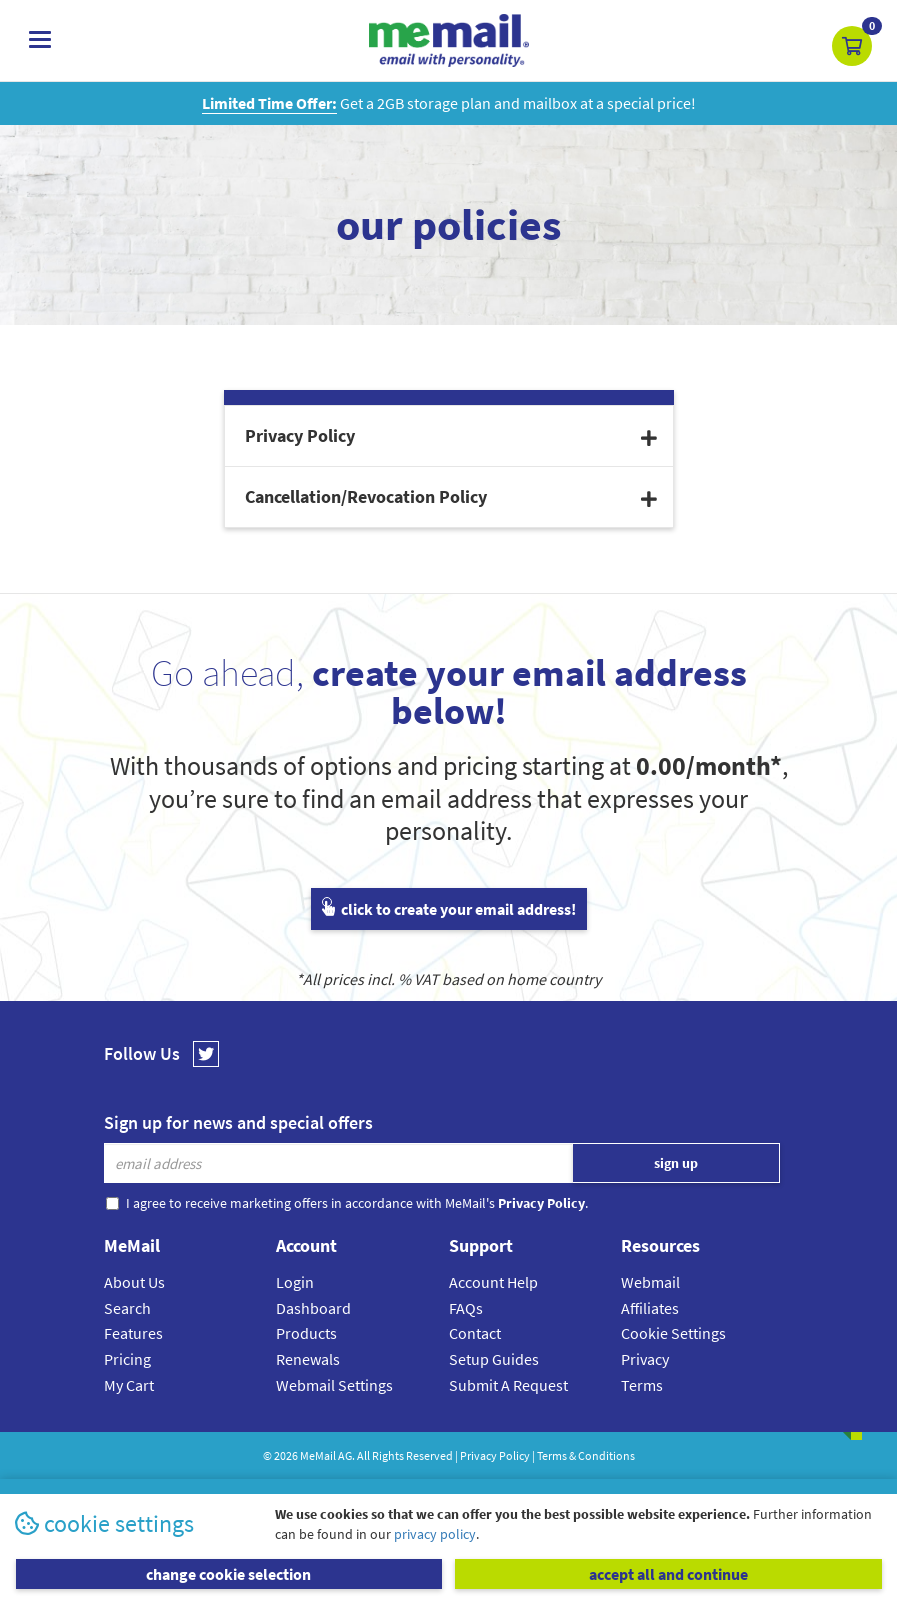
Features (133, 1333)
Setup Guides (494, 1359)
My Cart (129, 1385)
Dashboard (313, 1308)
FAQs (466, 1308)
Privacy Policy (495, 1455)
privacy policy (435, 1534)
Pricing (127, 1359)
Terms (642, 1385)
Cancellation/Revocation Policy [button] (451, 496)
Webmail (650, 1282)
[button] (852, 46)
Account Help (493, 1282)
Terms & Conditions (586, 1455)
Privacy (645, 1359)
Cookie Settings (673, 1333)
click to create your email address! (449, 909)
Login (295, 1282)
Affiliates (650, 1308)
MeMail (318, 1455)
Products (306, 1333)
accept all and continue (668, 1574)
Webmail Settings (334, 1385)
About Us (134, 1282)
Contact (475, 1333)
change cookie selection (228, 1574)
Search (127, 1308)
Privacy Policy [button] (451, 435)
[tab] (449, 436)
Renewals (308, 1359)
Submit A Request (508, 1385)
